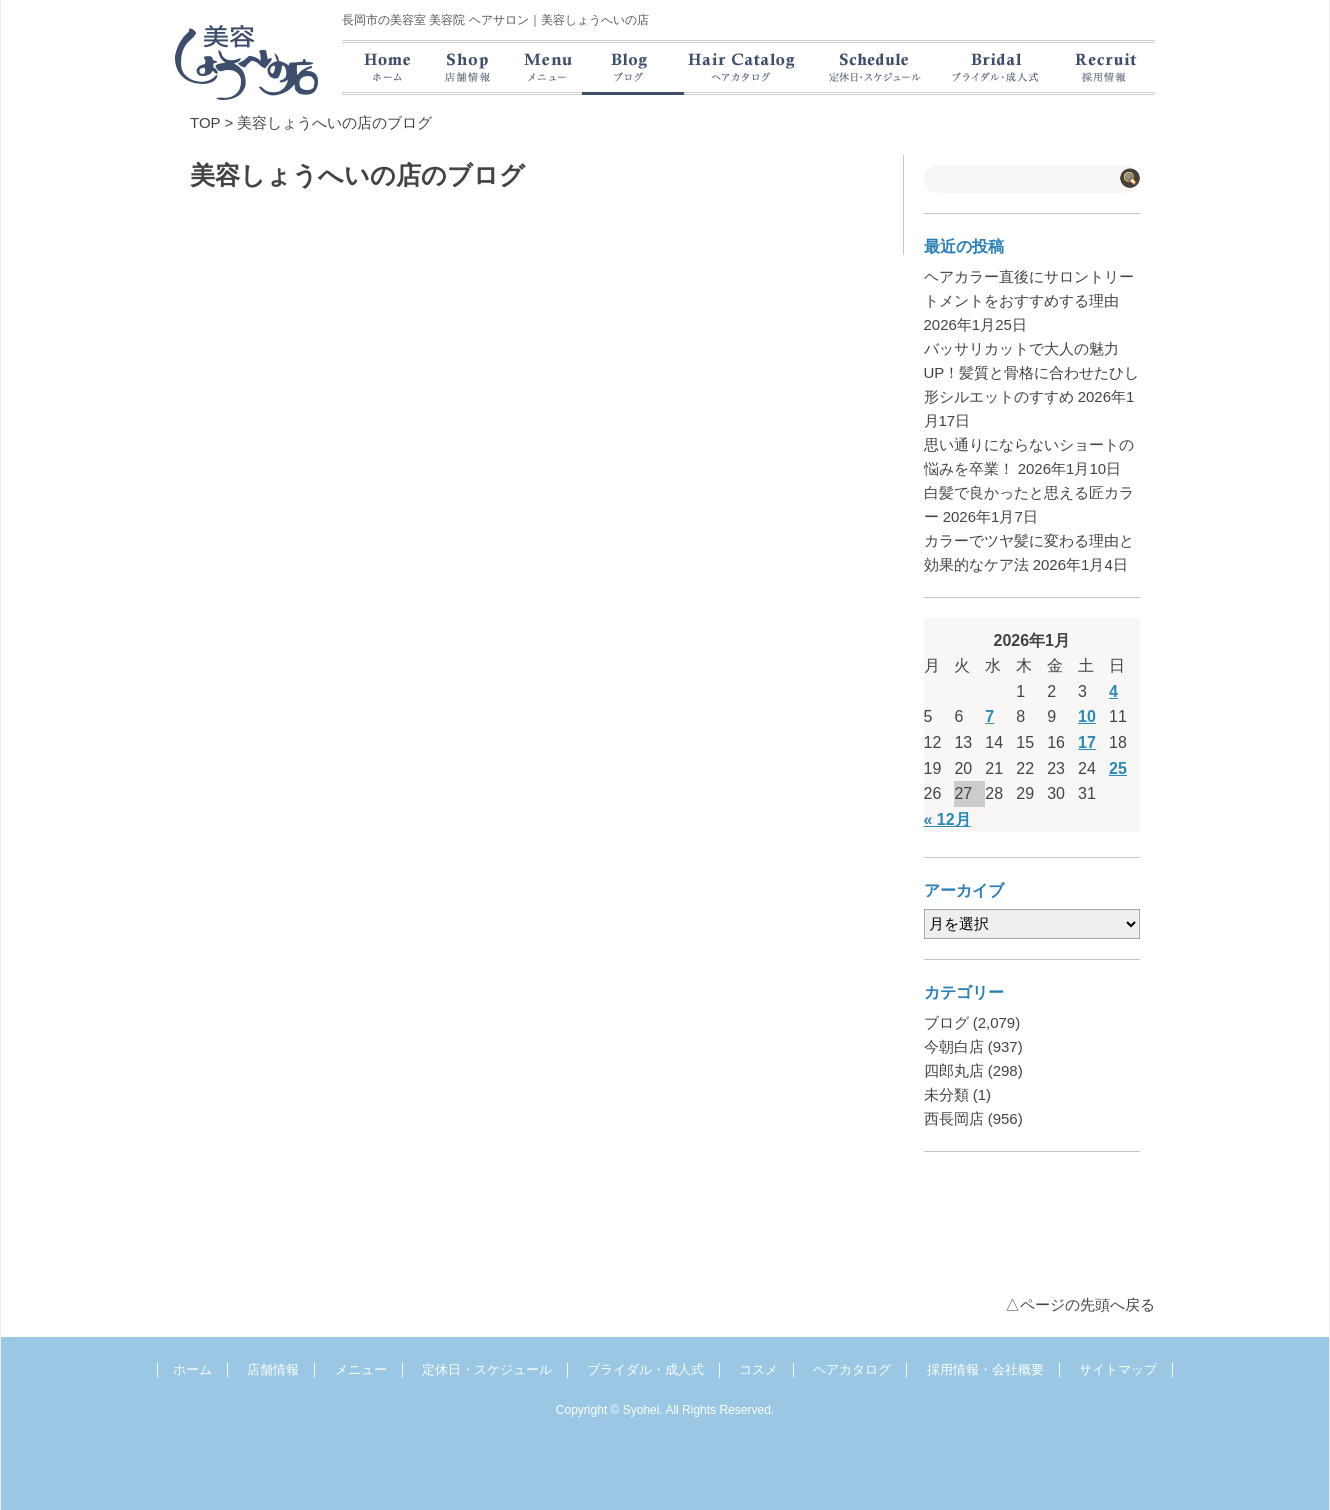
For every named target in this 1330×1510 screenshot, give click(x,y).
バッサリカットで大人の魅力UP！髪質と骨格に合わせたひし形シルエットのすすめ (1032, 372)
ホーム (192, 1369)
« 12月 (947, 819)
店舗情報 (273, 1369)
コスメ (758, 1369)
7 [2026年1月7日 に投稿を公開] (989, 716)
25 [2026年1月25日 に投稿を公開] (1118, 768)
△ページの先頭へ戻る (1080, 1304)
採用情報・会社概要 (985, 1369)
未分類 (946, 1094)
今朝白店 (954, 1046)
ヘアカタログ (852, 1369)
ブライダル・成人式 (645, 1369)
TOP (205, 122)
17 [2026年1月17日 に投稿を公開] (1087, 742)
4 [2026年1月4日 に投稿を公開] (1113, 691)
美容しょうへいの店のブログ (334, 122)
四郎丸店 (954, 1070)
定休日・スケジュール (487, 1369)
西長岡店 (954, 1118)
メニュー (361, 1369)
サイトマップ (1118, 1369)
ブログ (946, 1022)
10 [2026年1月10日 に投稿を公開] (1087, 716)
